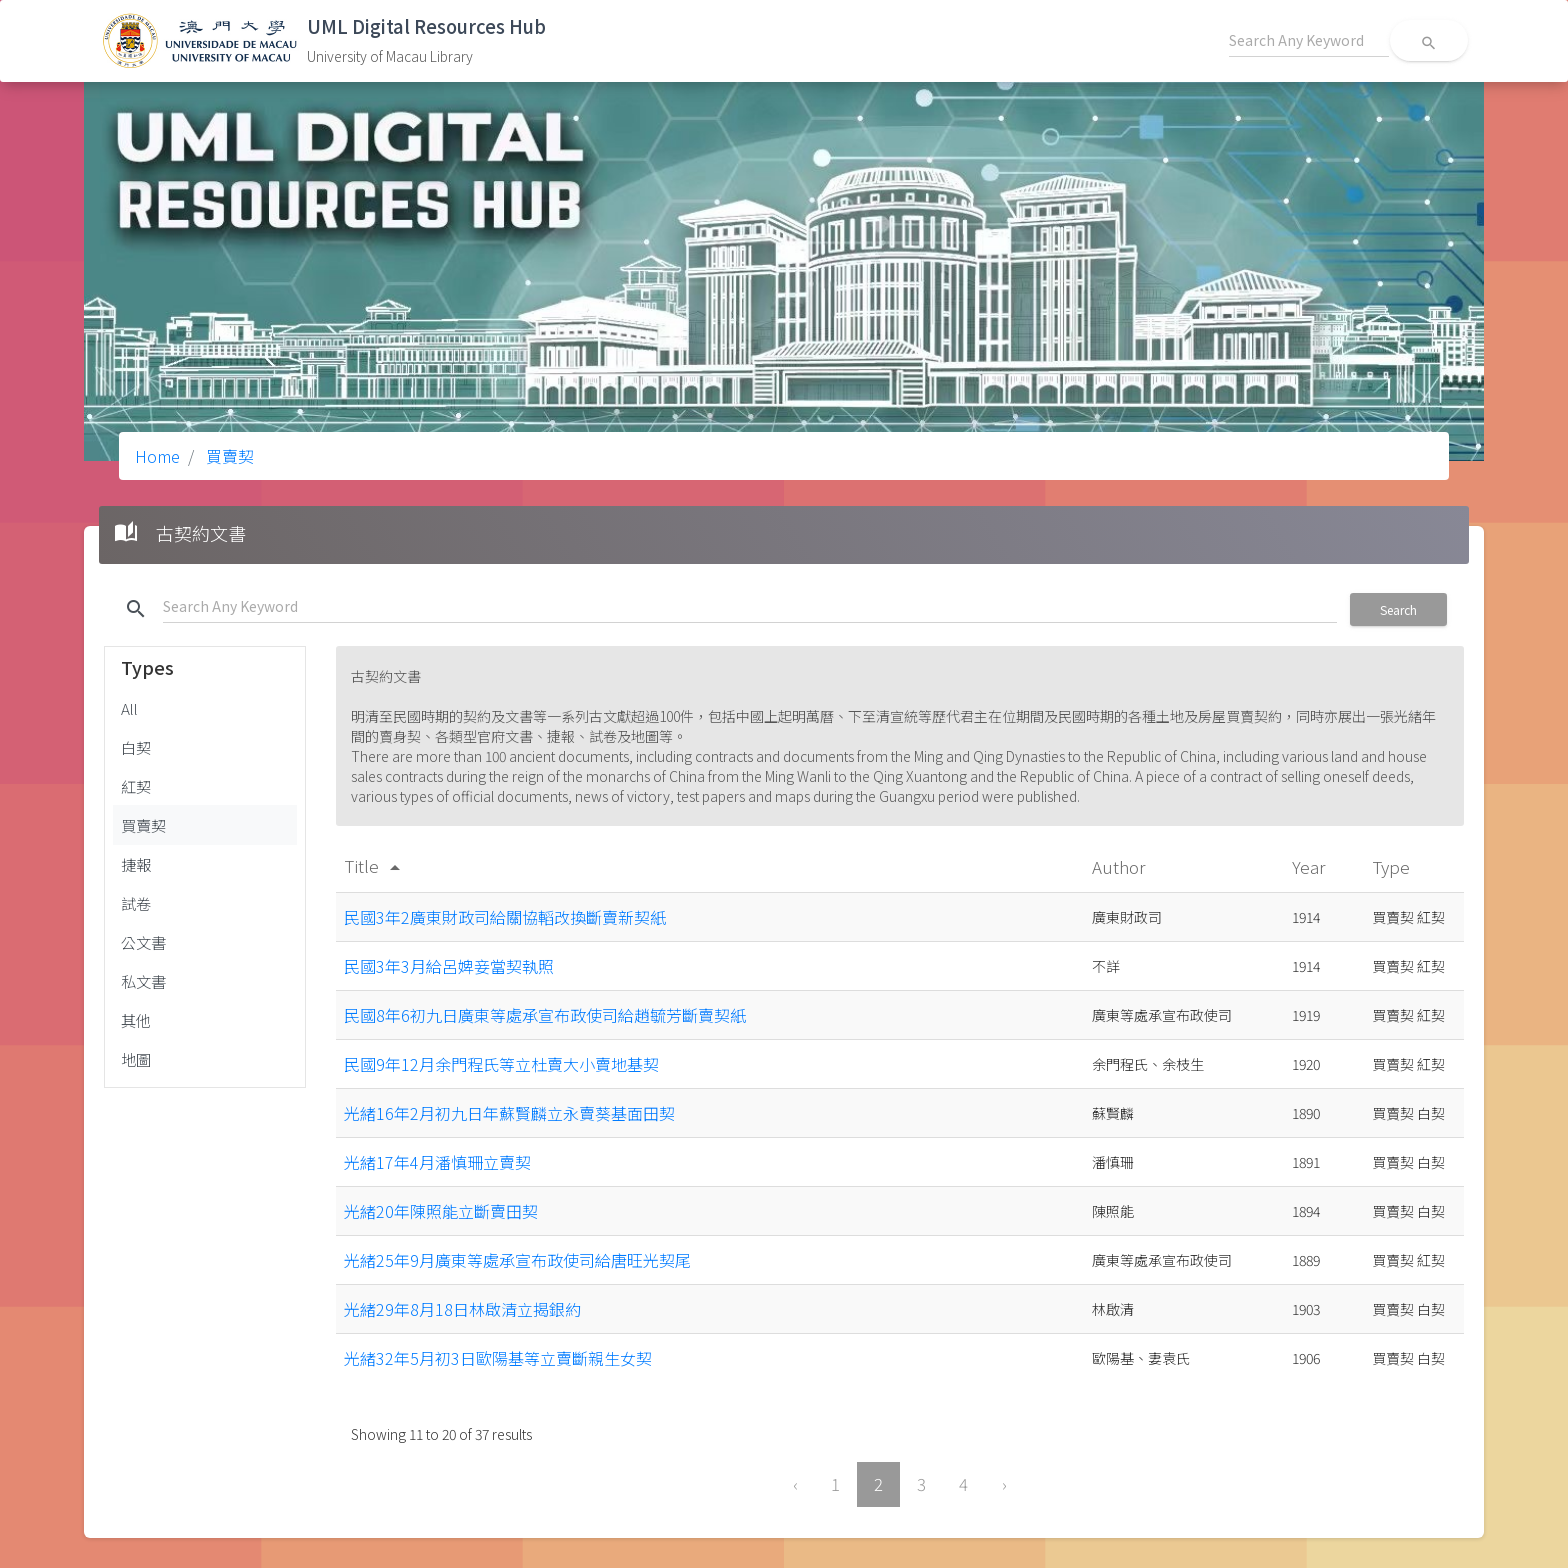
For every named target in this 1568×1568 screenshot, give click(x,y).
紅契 (136, 786)
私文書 (143, 981)
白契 (136, 747)
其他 (136, 1020)
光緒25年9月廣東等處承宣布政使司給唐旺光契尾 (517, 1260)
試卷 (136, 903)
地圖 (136, 1059)
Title (375, 865)
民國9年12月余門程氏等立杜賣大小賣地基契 (501, 1064)
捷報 (136, 864)
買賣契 (228, 456)
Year (1310, 866)
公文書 (143, 942)
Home (157, 456)
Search (1398, 609)
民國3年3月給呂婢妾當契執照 (449, 966)
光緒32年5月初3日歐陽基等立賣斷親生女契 (498, 1358)
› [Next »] (1004, 1484)
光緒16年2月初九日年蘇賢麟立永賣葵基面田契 (509, 1113)
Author (1120, 866)
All (129, 708)
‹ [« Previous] (795, 1484)
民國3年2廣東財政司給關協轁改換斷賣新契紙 (505, 917)
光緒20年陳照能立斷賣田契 (441, 1211)
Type (1393, 866)
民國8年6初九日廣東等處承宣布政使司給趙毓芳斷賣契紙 (545, 1015)
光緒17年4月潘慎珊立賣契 (437, 1162)
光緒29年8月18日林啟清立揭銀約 (462, 1309)
